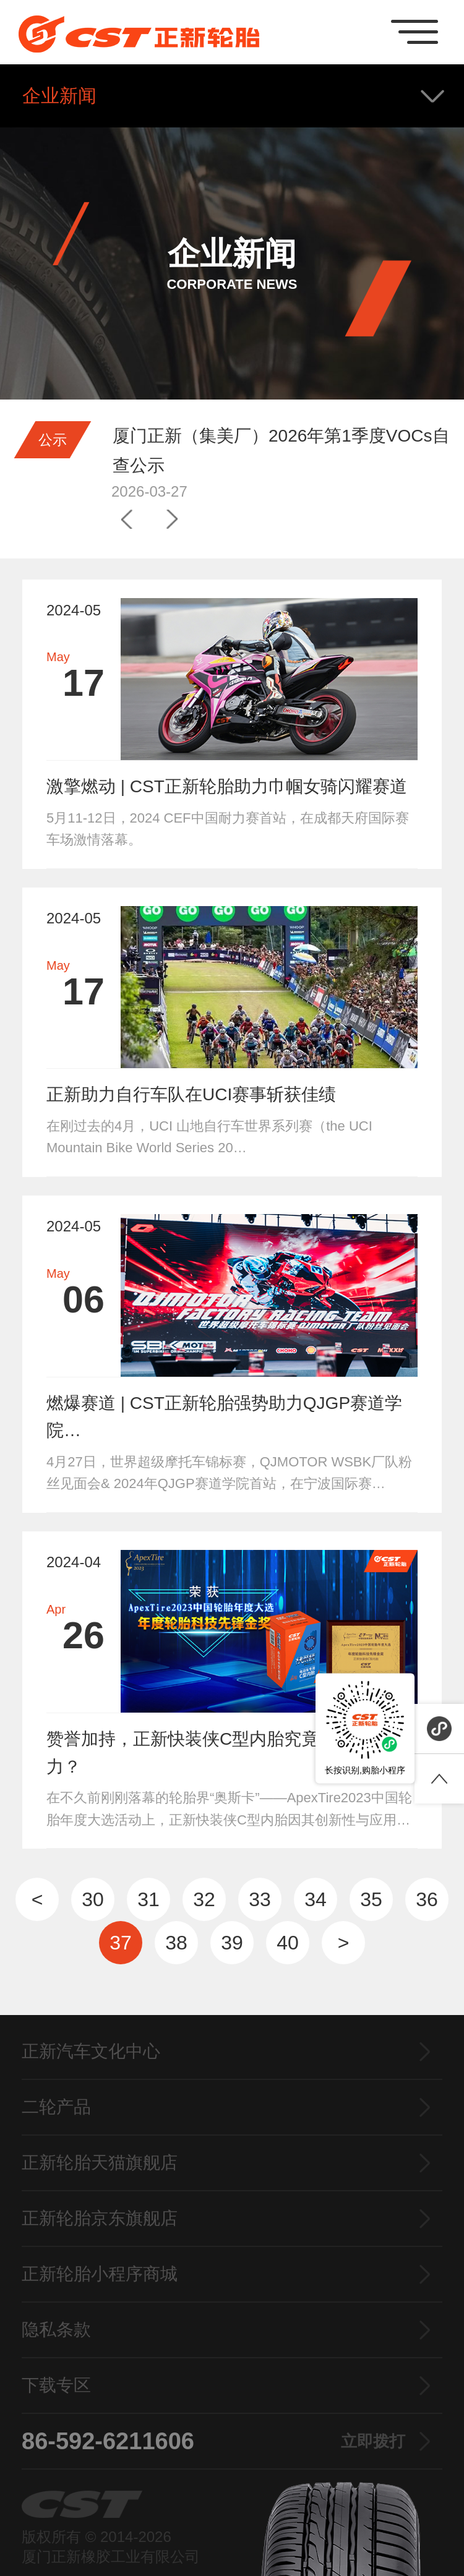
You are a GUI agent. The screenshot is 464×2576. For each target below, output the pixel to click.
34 (315, 1899)
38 (176, 1943)
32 (204, 1899)
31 (148, 1899)
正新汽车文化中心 (91, 2051)
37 (121, 1943)
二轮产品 (56, 2106)
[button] (126, 519)
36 (427, 1899)
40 (288, 1943)
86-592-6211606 (213, 2441)
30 (93, 1899)
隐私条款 (56, 2329)
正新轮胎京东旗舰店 (100, 2218)
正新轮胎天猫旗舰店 (100, 2162)
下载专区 (56, 2385)
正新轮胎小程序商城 (100, 2273)
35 (371, 1899)
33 (260, 1899)
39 (232, 1943)
